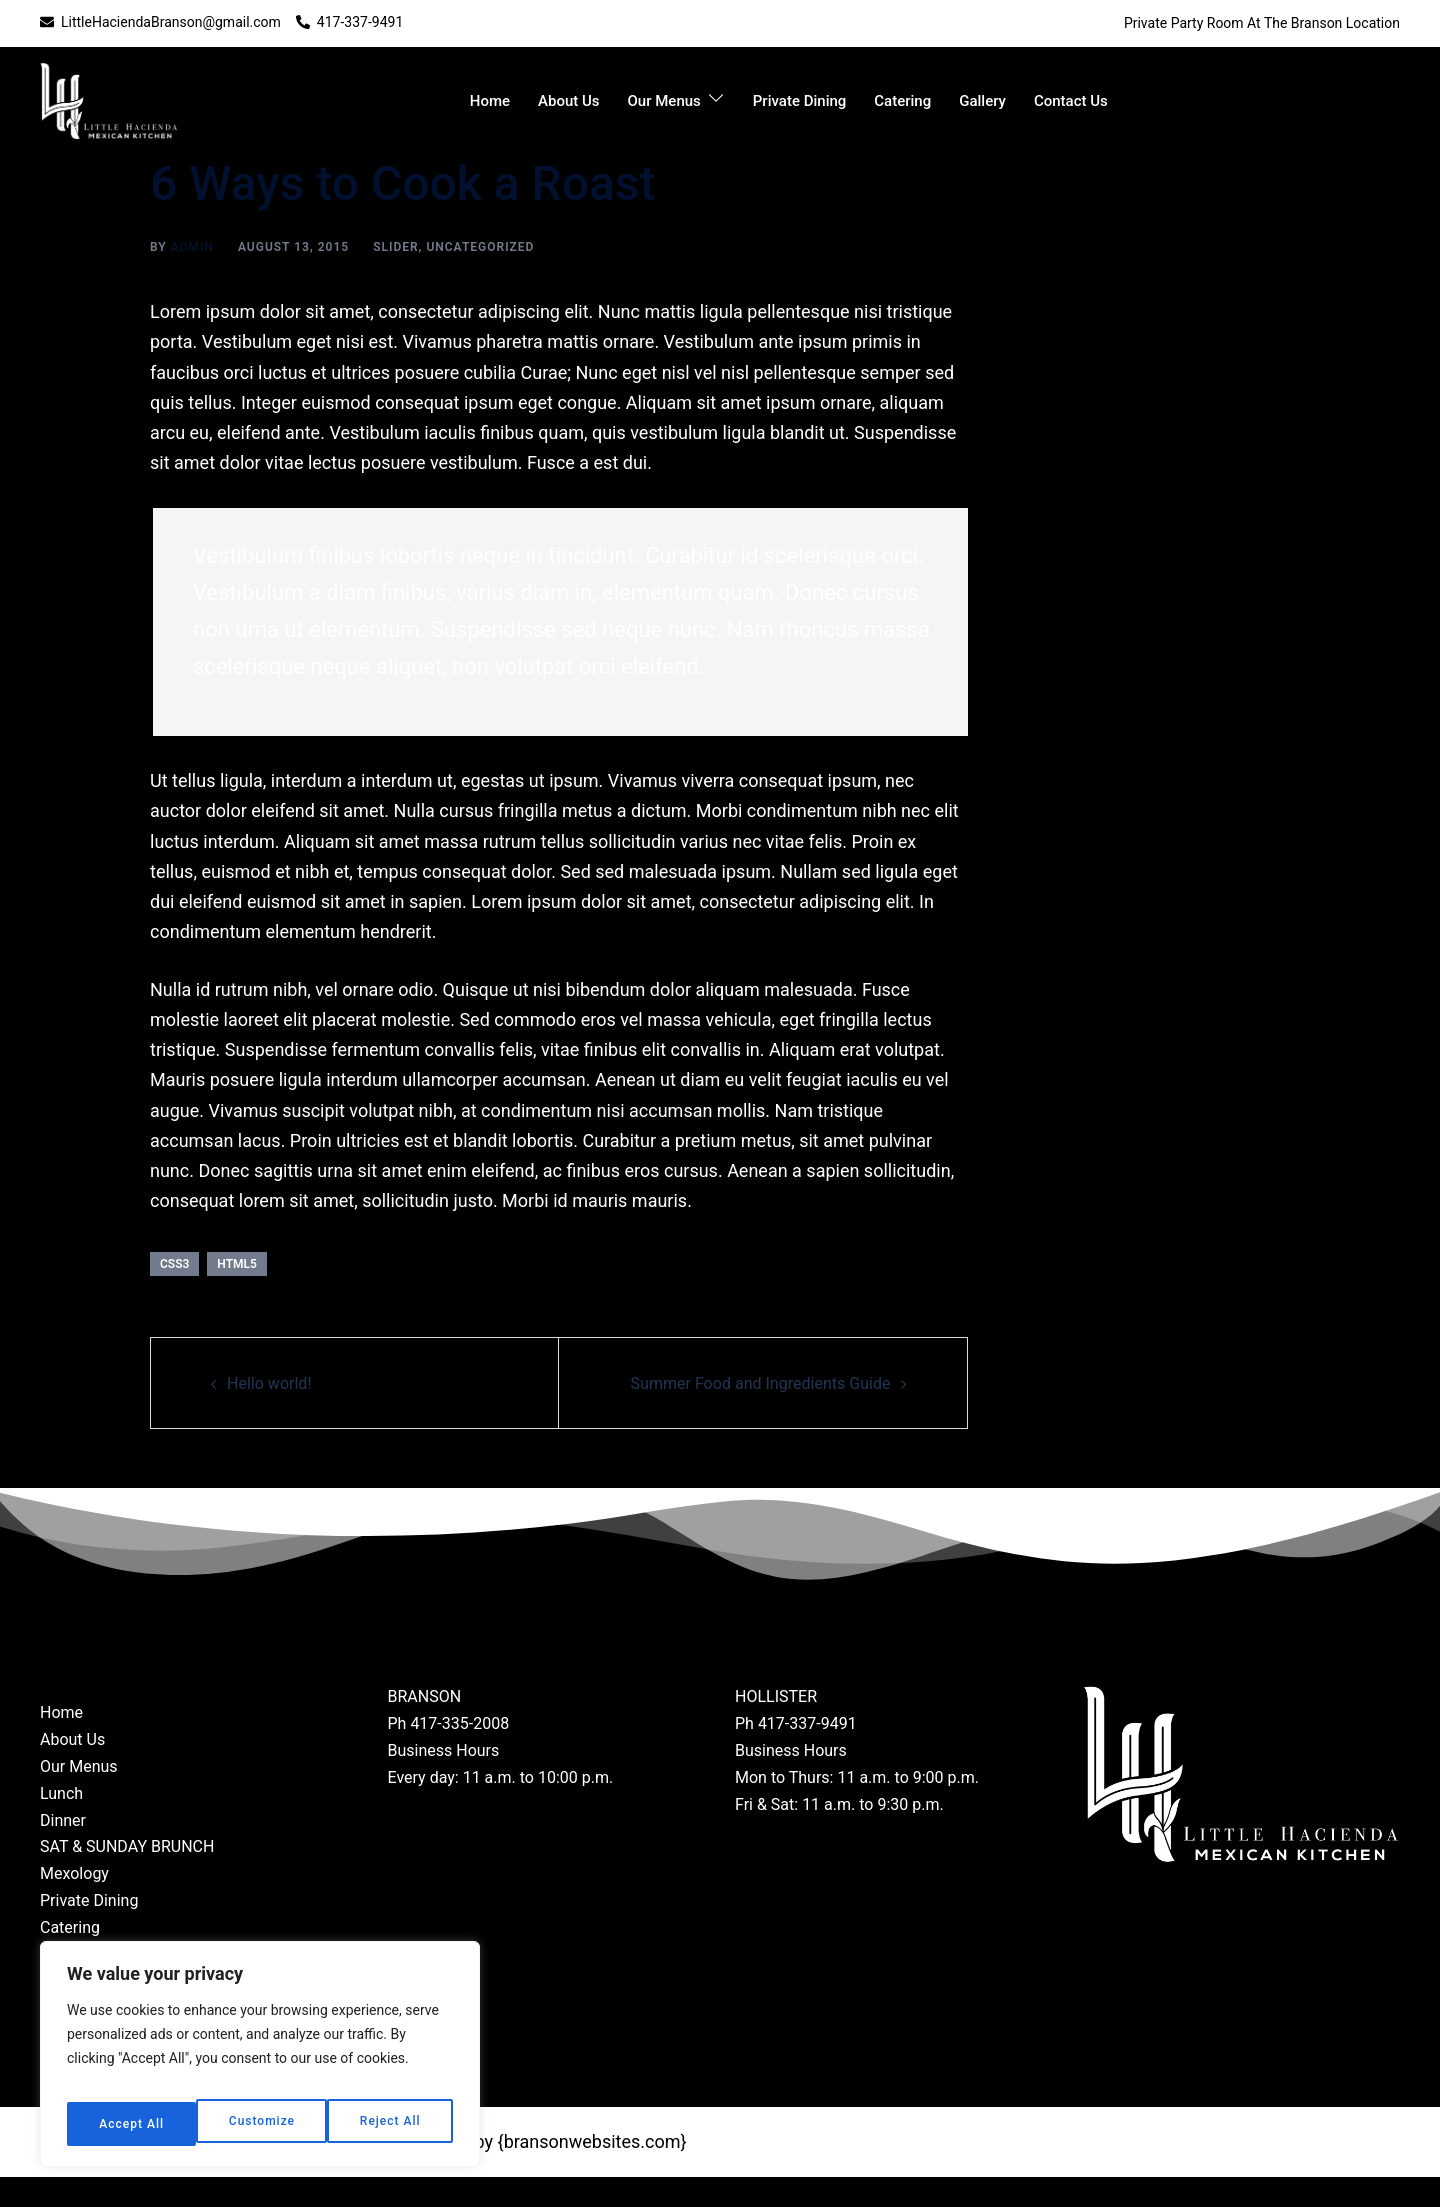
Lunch (61, 1823)
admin (192, 247)
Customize (130, 2124)
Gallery (982, 101)
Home (490, 101)
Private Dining (800, 101)
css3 (174, 1264)
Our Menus (664, 101)
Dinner (63, 1850)
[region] (260, 2062)
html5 (237, 1264)
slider (395, 247)
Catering (902, 101)
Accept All (391, 2124)
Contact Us (1071, 101)
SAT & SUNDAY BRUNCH (127, 1877)
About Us (569, 101)
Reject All (260, 2124)
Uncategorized (480, 247)
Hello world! (274, 1382)
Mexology (74, 1903)
